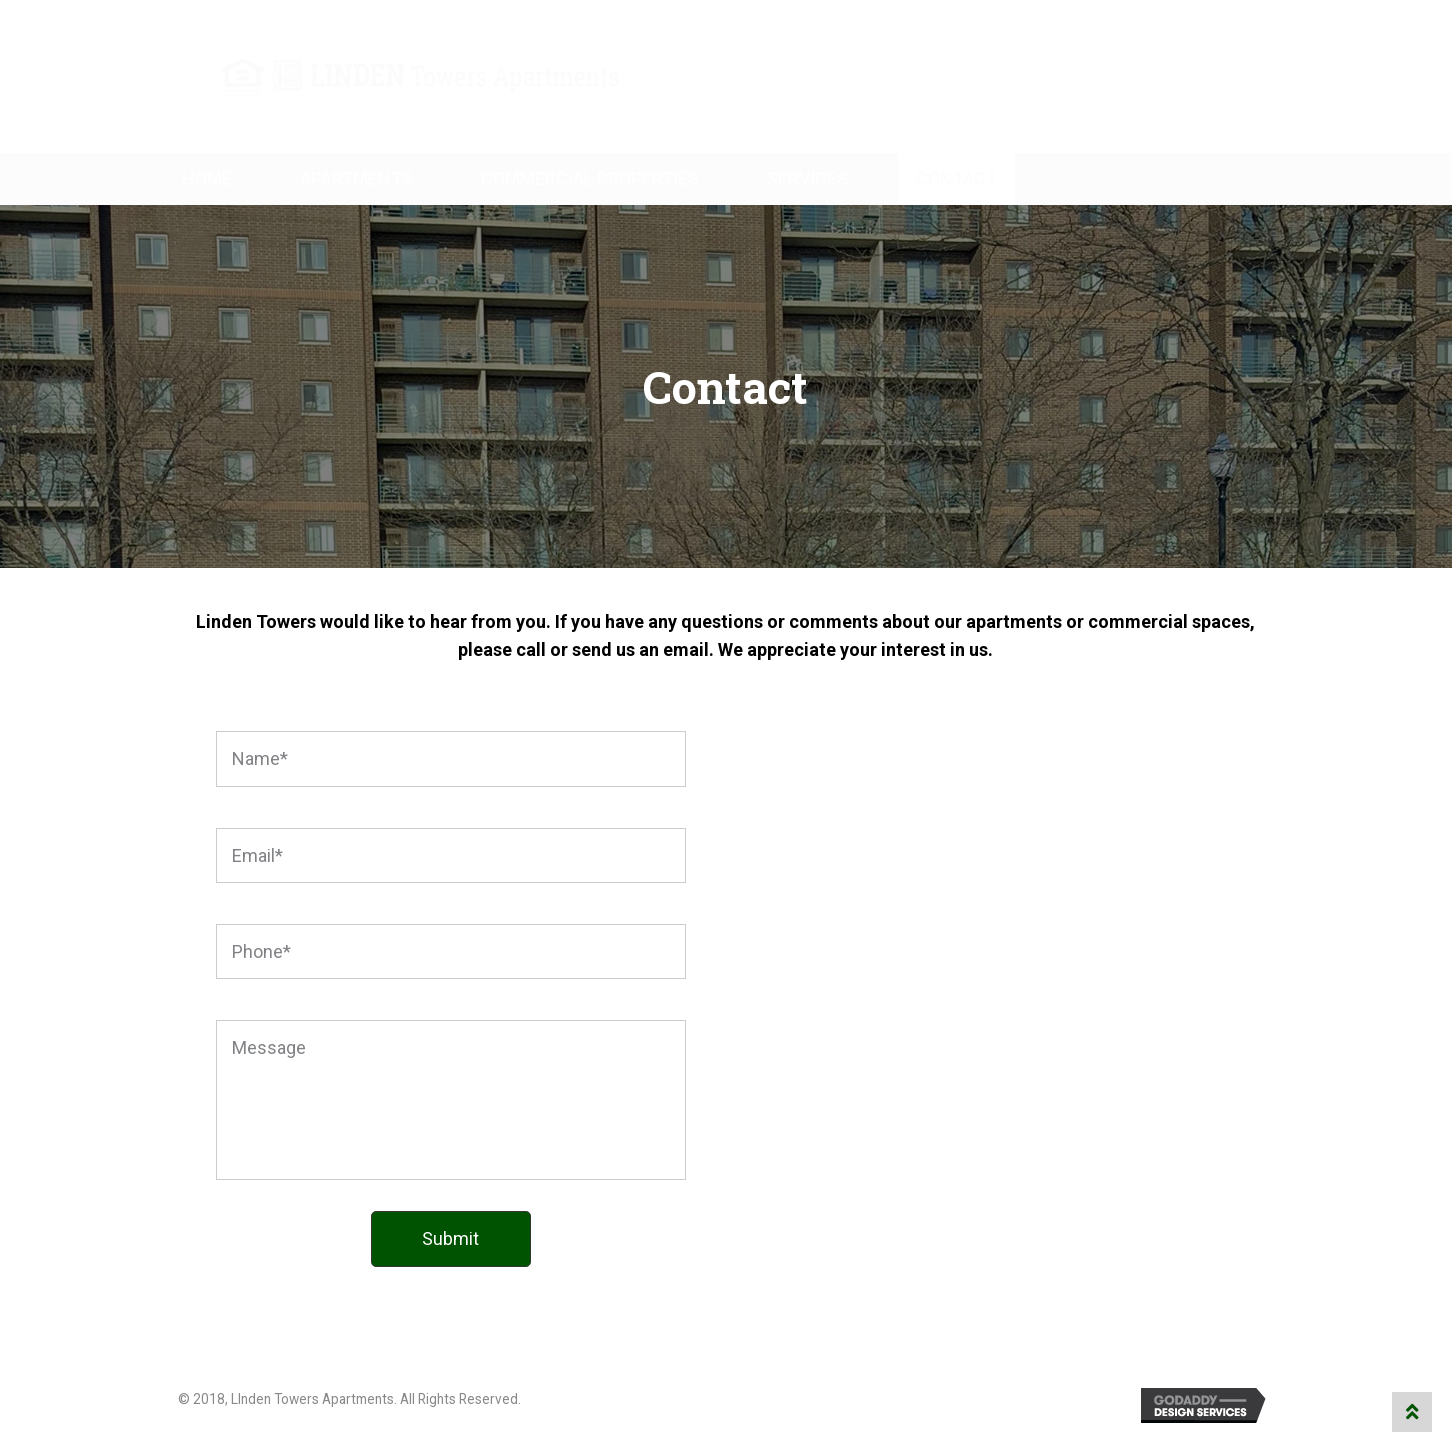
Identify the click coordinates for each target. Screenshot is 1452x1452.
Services (807, 178)
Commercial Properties (590, 178)
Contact (956, 178)
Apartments (356, 178)
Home (207, 178)
